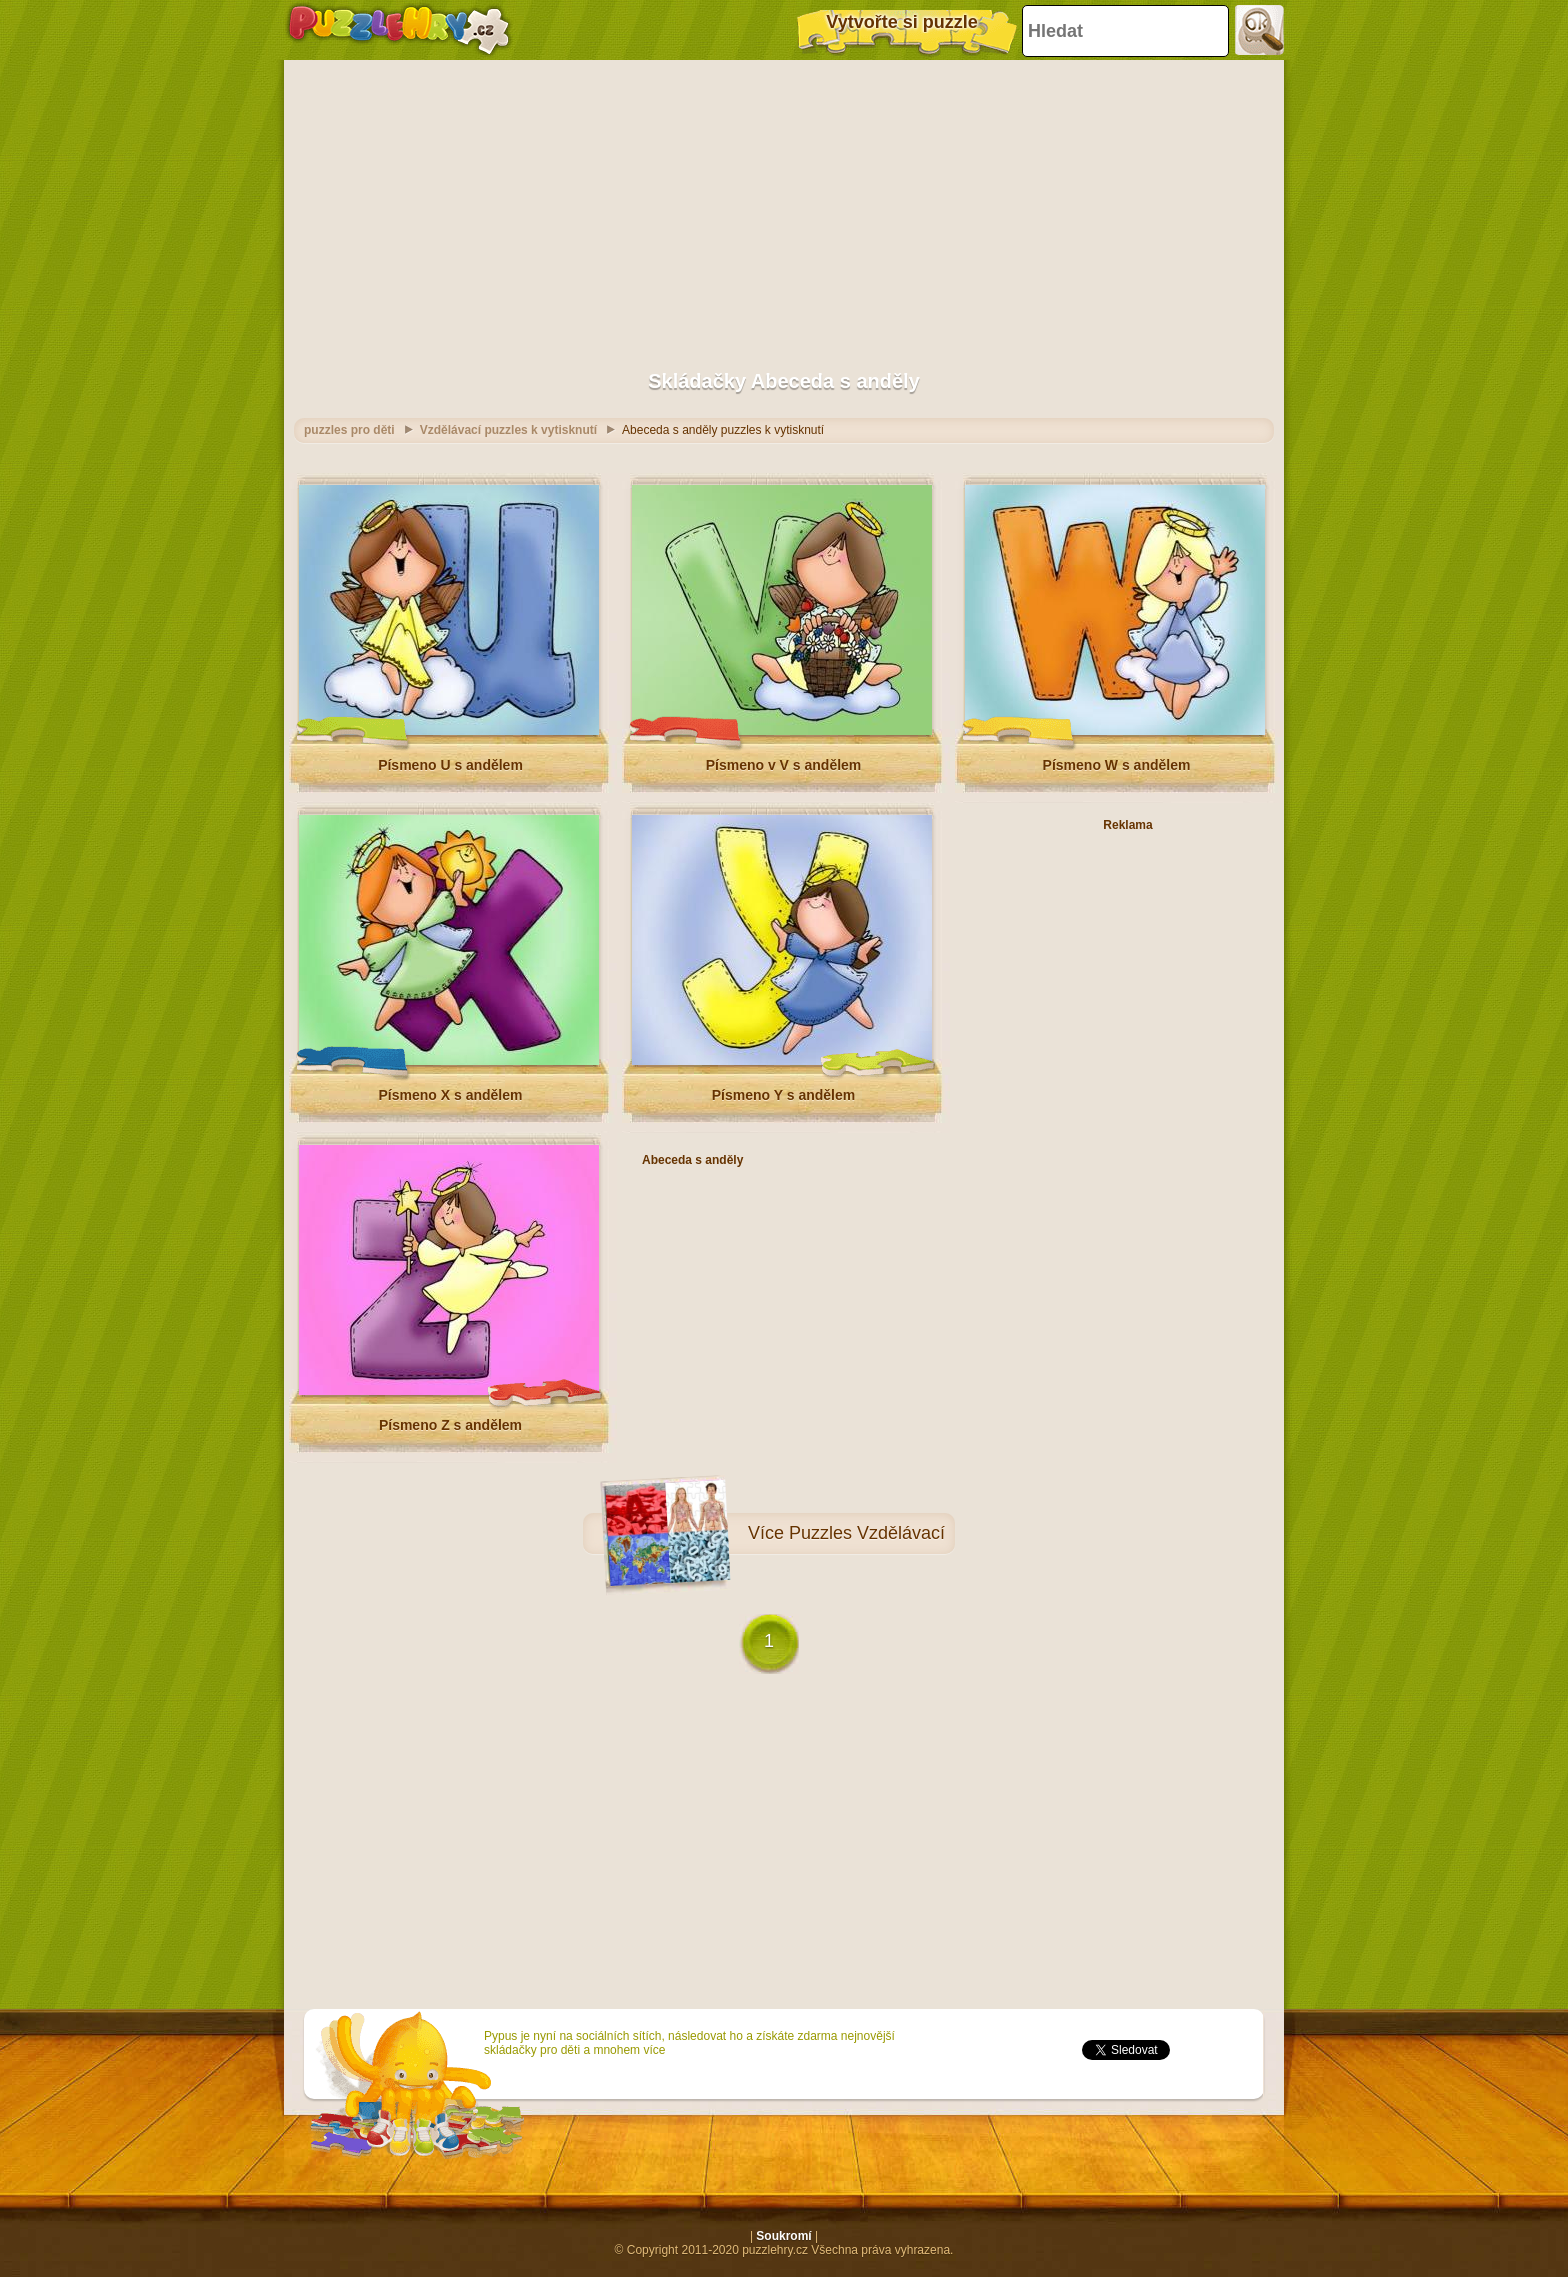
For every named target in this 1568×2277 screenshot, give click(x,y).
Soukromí (783, 2236)
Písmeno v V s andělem (784, 765)
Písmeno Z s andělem (450, 1425)
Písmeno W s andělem (1117, 765)
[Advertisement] (784, 205)
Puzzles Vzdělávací (867, 1533)
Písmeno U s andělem (450, 765)
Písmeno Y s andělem (783, 1095)
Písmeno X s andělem (451, 1095)
